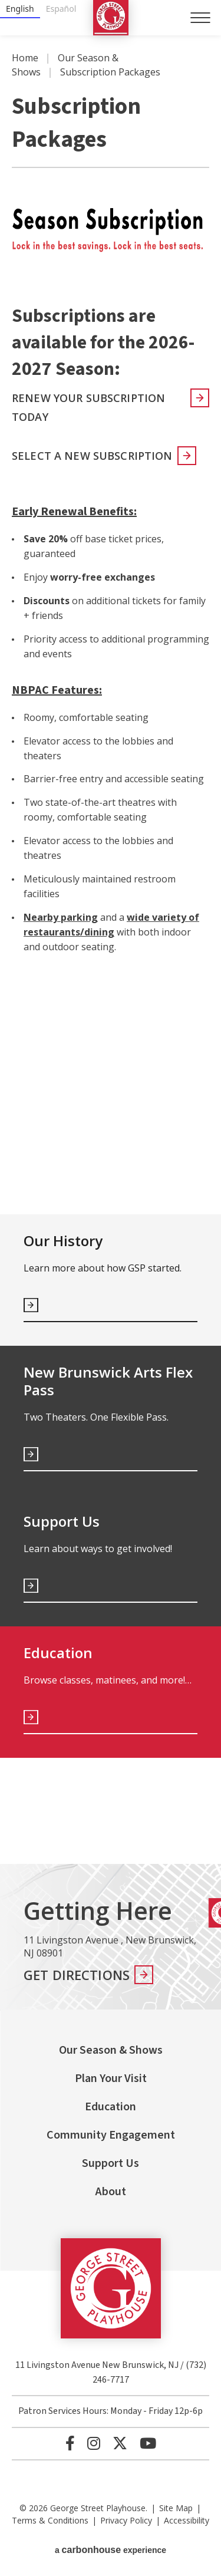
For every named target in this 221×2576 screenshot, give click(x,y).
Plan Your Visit (111, 2078)
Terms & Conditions (50, 2520)
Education (110, 2107)
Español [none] (61, 8)
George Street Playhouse (110, 17)
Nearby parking (61, 917)
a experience (110, 2550)
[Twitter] (120, 2443)
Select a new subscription (92, 456)
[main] (110, 949)
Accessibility (186, 2520)
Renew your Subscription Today (88, 407)
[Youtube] (148, 2443)
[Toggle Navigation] (200, 18)
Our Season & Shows (111, 2050)
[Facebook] (70, 2443)
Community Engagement (111, 2135)
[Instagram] (93, 2443)
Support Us (110, 2163)
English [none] (20, 8)
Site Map (176, 2508)
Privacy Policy (126, 2520)
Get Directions (77, 1975)
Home (25, 57)
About (110, 2191)
